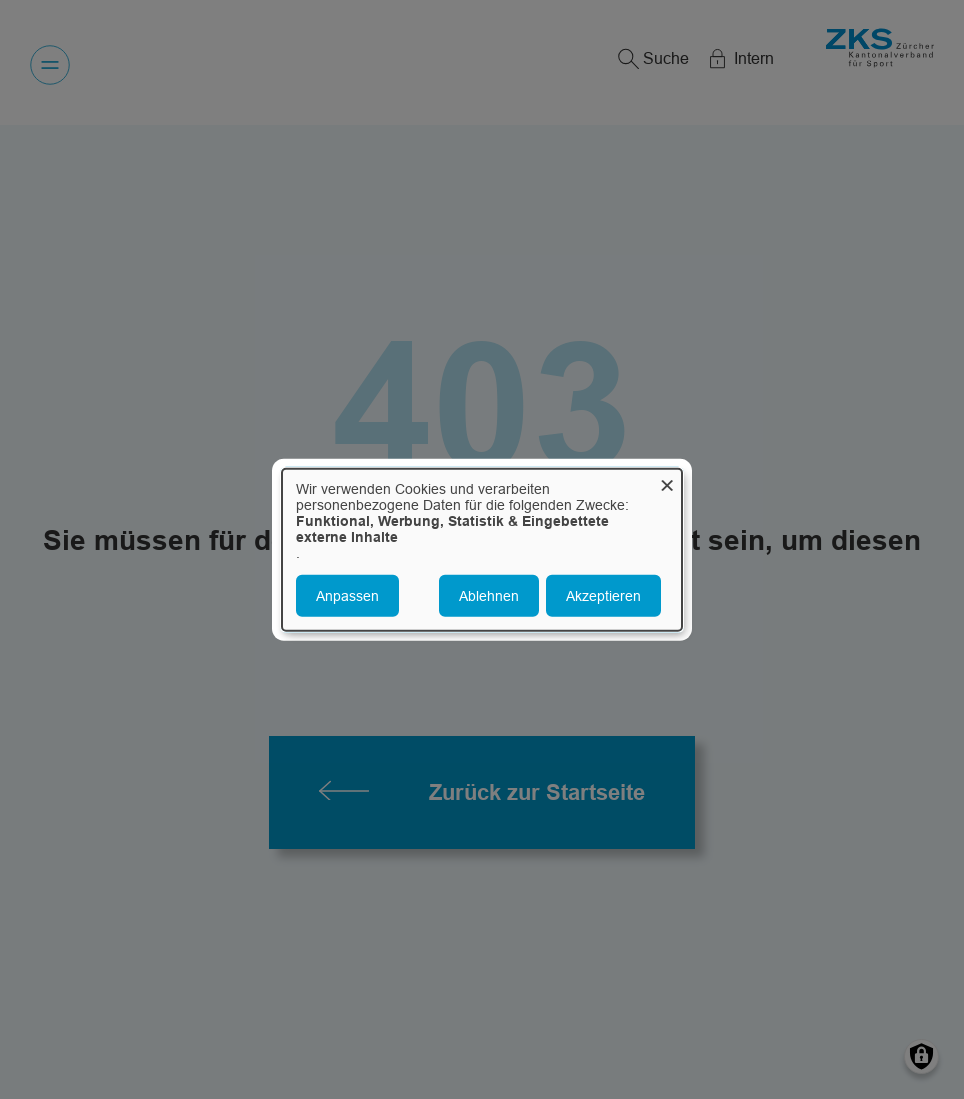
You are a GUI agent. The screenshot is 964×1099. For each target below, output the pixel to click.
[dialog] (482, 549)
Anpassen (347, 596)
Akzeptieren (603, 596)
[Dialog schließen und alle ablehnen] (667, 480)
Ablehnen (489, 596)
